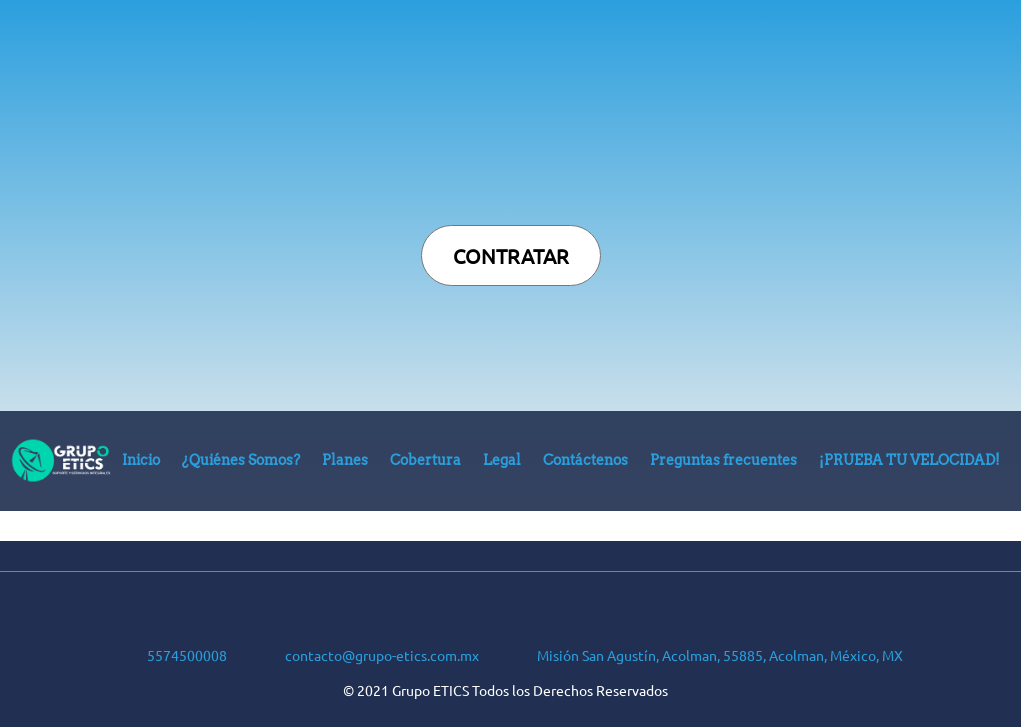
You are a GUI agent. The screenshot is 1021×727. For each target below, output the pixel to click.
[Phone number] (168, 652)
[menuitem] (141, 465)
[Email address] (363, 652)
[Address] (701, 652)
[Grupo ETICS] (60, 460)
